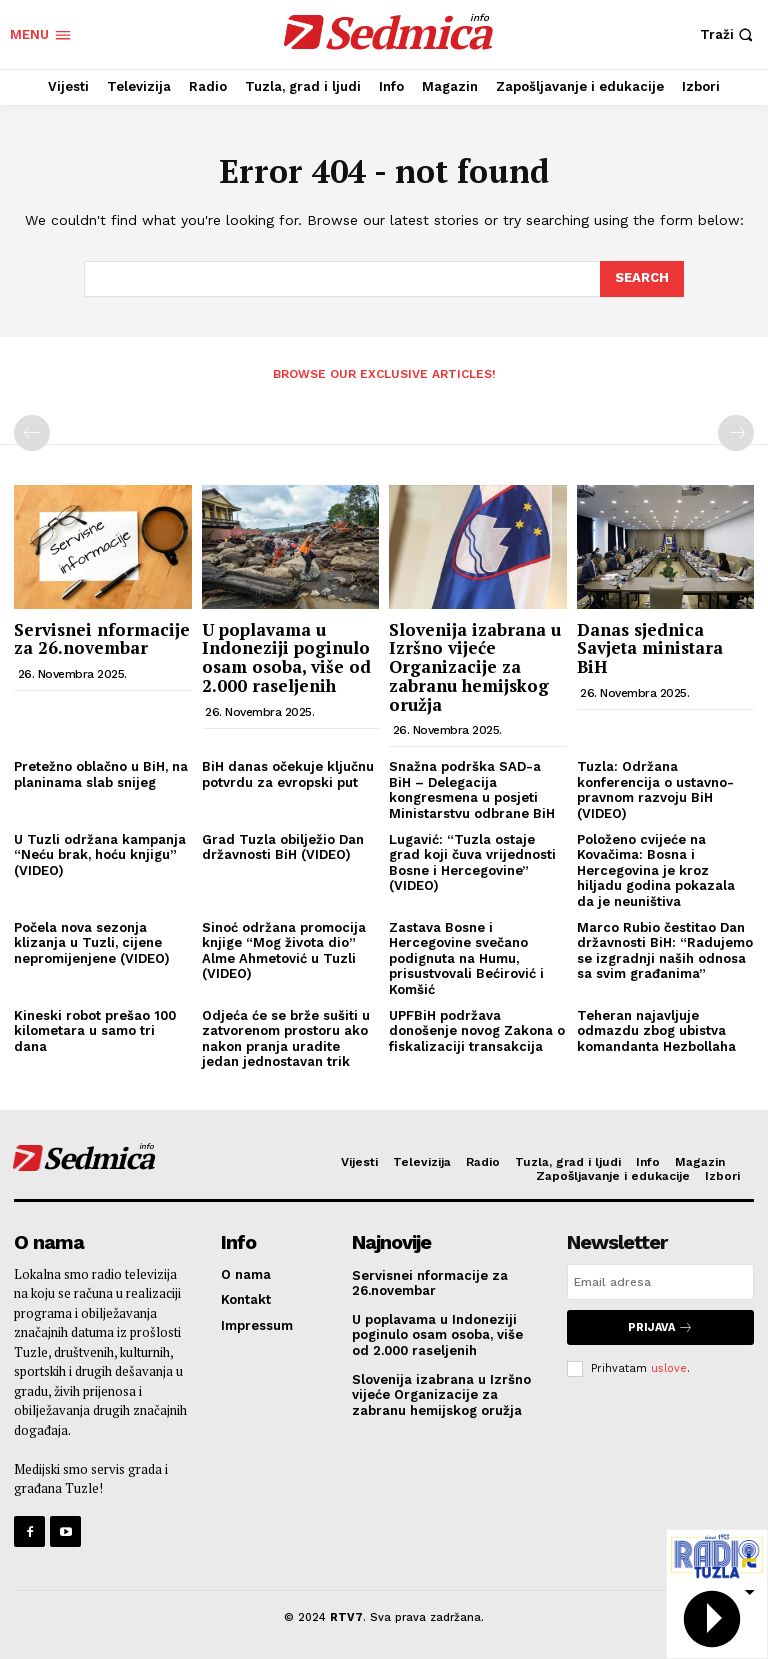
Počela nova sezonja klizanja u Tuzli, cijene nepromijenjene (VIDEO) (92, 943)
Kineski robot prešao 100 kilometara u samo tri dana (95, 1031)
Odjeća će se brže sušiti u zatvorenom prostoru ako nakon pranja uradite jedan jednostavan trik (286, 1039)
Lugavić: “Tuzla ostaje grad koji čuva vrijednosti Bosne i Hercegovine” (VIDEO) (472, 863)
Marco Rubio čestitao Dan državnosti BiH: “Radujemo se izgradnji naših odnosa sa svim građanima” (665, 951)
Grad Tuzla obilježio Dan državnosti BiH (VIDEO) (283, 847)
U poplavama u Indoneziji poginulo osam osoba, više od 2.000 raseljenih (286, 657)
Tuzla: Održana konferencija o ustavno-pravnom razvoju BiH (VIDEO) (655, 790)
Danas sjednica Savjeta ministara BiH (650, 648)
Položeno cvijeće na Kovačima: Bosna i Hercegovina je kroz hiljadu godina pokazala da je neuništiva (656, 870)
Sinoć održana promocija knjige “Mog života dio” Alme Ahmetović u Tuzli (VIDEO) (284, 951)
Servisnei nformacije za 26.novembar (102, 639)
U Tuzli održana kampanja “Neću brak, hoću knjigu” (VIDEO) (100, 855)
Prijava (660, 1327)
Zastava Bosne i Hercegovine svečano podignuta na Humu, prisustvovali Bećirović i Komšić (466, 958)
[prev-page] (32, 433)
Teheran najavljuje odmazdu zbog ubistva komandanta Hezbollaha (656, 1031)
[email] (660, 1282)
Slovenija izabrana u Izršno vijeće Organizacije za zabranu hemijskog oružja (475, 667)
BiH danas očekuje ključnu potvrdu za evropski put (288, 774)
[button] (729, 34)
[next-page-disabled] (736, 433)
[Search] (642, 279)
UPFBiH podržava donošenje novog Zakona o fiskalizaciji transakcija (477, 1031)
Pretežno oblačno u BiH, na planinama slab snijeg (101, 774)
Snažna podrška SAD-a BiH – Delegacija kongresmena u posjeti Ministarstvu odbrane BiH (472, 790)
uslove (669, 1368)
